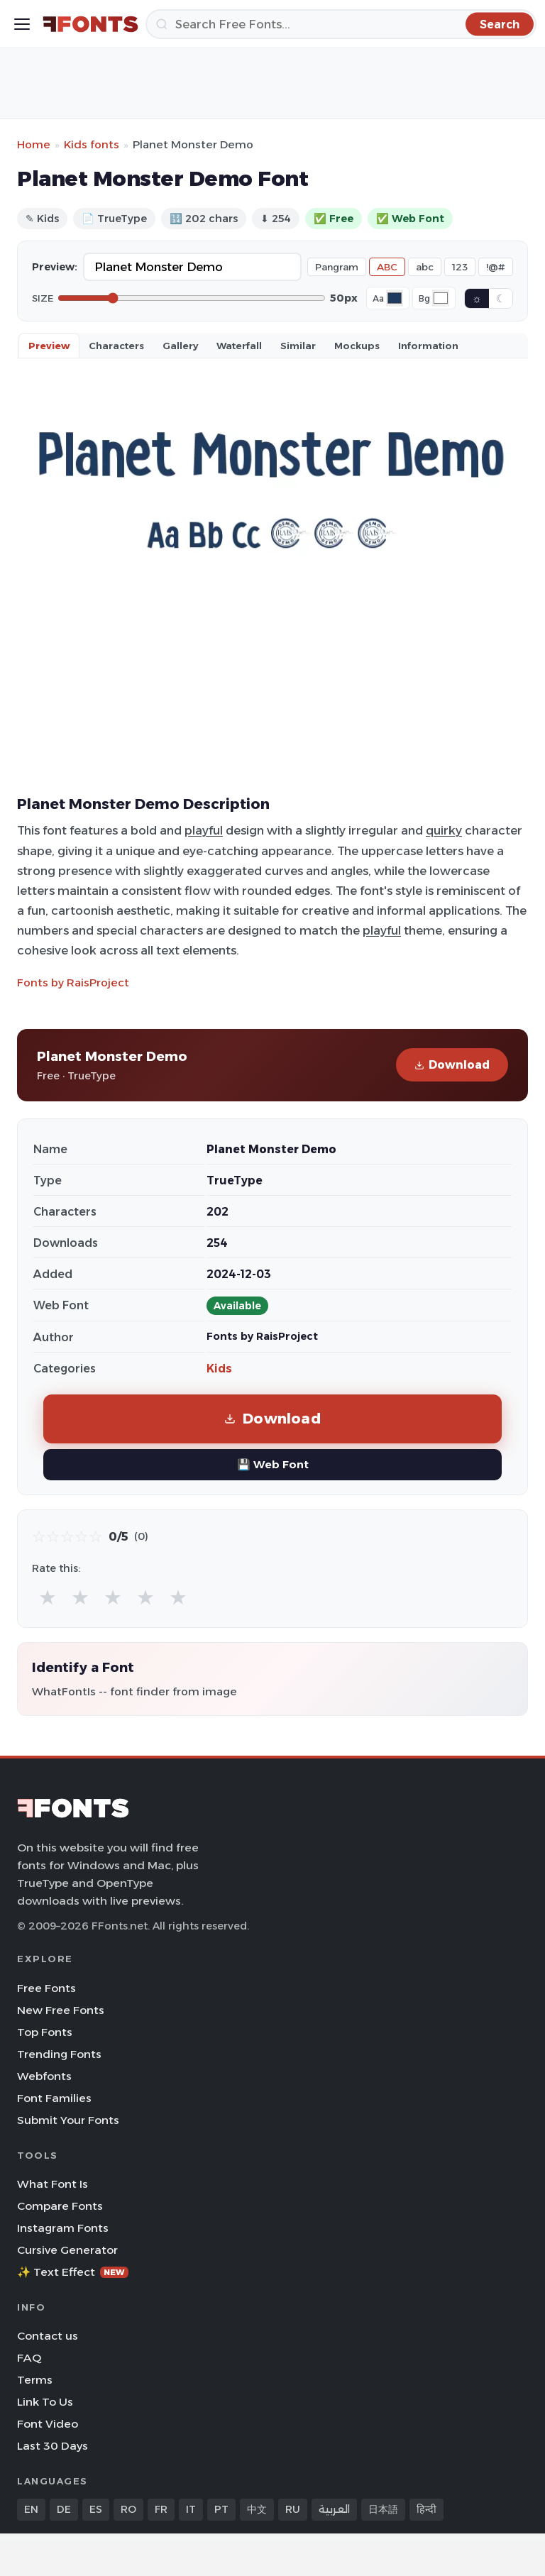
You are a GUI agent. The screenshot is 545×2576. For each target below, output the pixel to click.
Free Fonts (46, 1988)
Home (33, 144)
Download (452, 1065)
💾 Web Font (273, 1464)
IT (191, 2509)
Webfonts (44, 2076)
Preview (49, 345)
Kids (219, 1368)
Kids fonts (91, 144)
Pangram (336, 267)
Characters (116, 345)
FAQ (29, 2358)
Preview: (54, 266)
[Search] (340, 24)
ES (95, 2509)
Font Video (47, 2424)
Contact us (47, 2336)
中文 (257, 2509)
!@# (495, 267)
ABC (387, 267)
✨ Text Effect (72, 2272)
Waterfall (239, 345)
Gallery (180, 345)
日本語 (383, 2509)
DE (64, 2509)
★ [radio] (47, 1597)
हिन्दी (426, 2509)
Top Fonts (44, 2032)
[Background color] (440, 298)
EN (31, 2509)
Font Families (54, 2098)
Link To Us (45, 2402)
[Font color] (394, 298)
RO (128, 2509)
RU (292, 2509)
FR (161, 2509)
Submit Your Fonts (68, 2120)
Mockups (357, 345)
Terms (35, 2380)
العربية (334, 2509)
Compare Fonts (60, 2206)
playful (204, 830)
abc (425, 267)
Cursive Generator (67, 2250)
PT (221, 2509)
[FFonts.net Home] (90, 24)
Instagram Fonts (63, 2228)
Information (428, 345)
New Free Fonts (60, 2010)
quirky (444, 830)
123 (460, 267)
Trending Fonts (59, 2054)
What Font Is (52, 2184)
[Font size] (191, 298)
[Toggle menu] (22, 24)
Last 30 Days (52, 2446)
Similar (298, 345)
